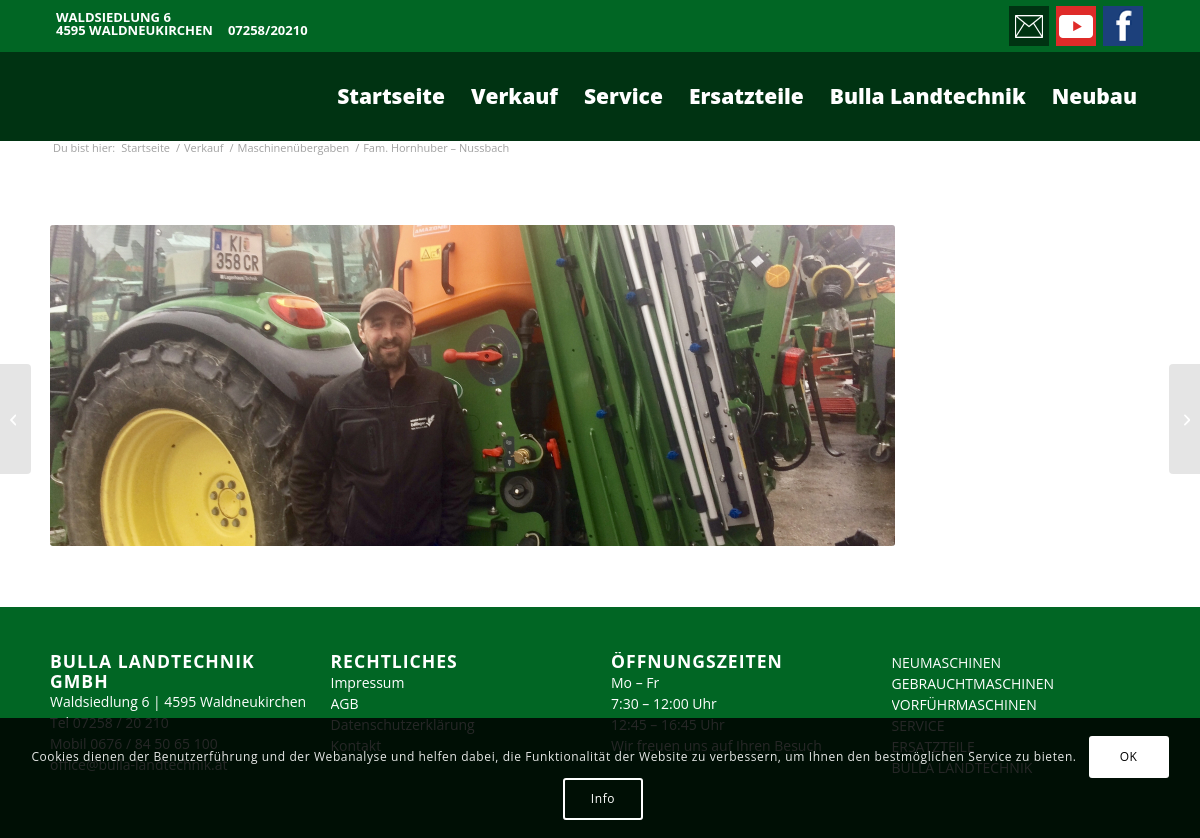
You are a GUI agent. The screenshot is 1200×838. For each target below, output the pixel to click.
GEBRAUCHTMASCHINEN (973, 683)
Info (603, 798)
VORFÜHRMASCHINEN (964, 704)
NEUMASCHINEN (947, 662)
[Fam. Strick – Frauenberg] (15, 419)
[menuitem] (391, 96)
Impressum (368, 682)
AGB (345, 703)
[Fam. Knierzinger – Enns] (1184, 419)
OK (1129, 756)
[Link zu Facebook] (1121, 21)
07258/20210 (268, 30)
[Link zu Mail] (1027, 21)
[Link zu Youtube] (1074, 21)
